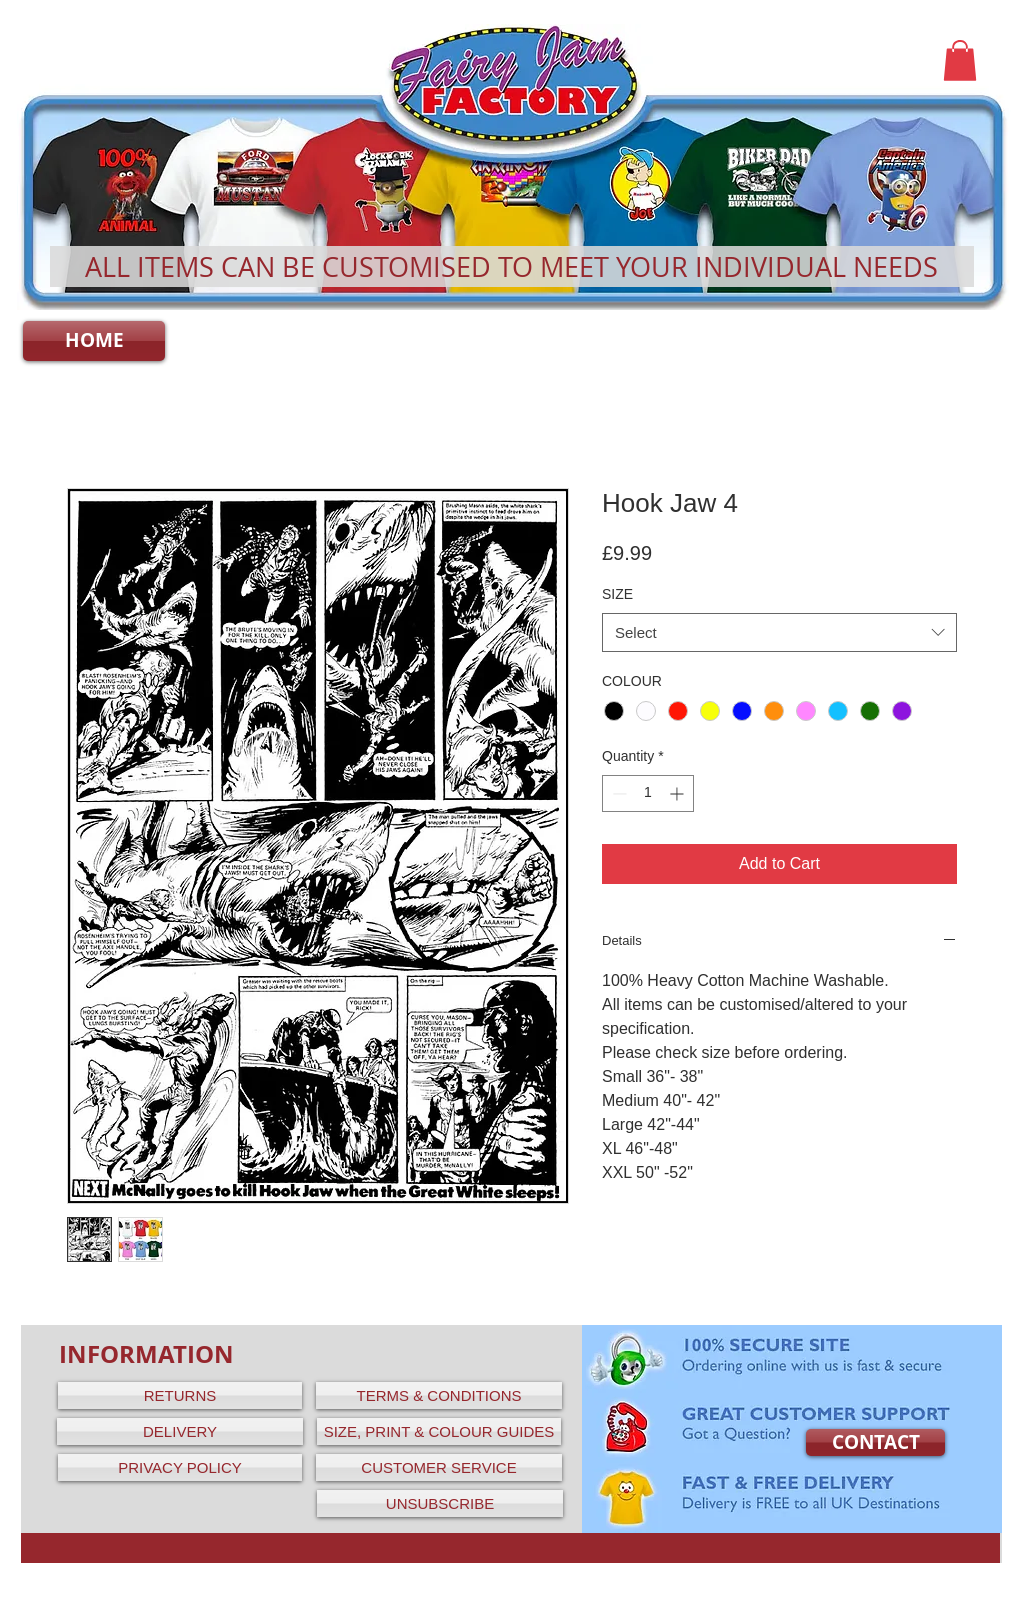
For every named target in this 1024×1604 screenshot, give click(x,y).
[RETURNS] (180, 1395)
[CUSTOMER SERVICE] (439, 1467)
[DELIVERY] (180, 1431)
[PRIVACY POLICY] (180, 1467)
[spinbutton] (648, 793)
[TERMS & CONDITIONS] (439, 1395)
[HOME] (94, 341)
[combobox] (779, 632)
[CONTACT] (875, 1442)
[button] (960, 60)
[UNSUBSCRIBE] (440, 1503)
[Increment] (678, 793)
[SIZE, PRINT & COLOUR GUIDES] (439, 1431)
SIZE (617, 594)
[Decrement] (617, 793)
